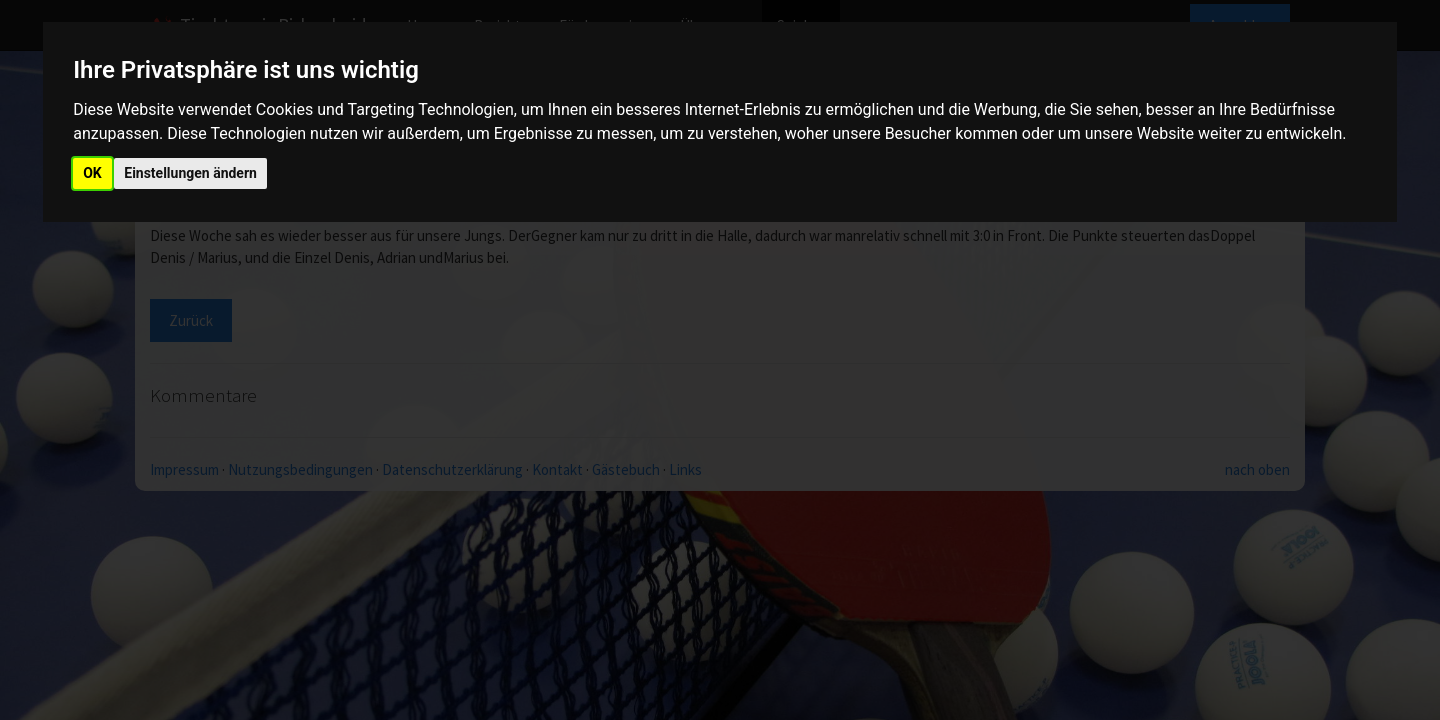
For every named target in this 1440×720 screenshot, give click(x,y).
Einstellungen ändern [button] (190, 173)
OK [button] (92, 173)
